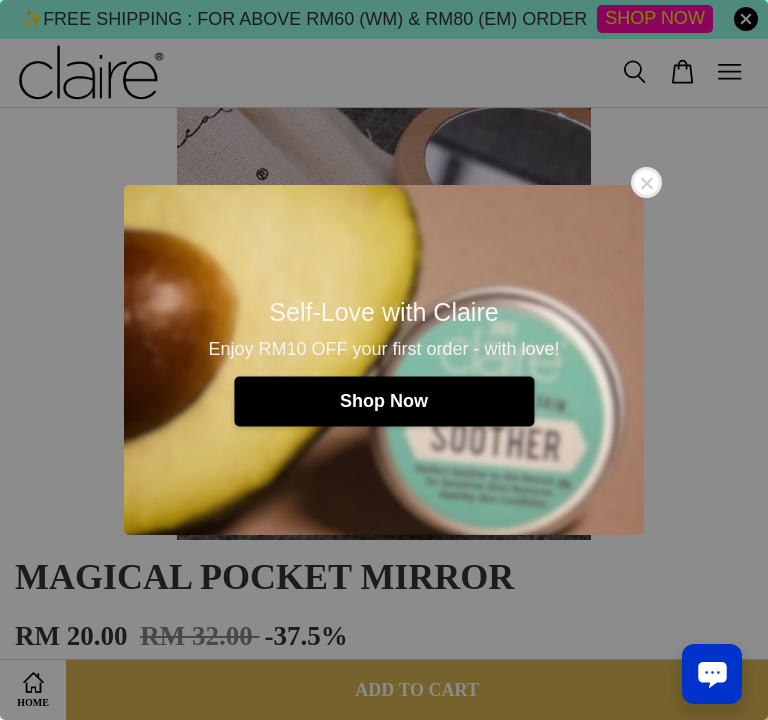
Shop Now (384, 401)
